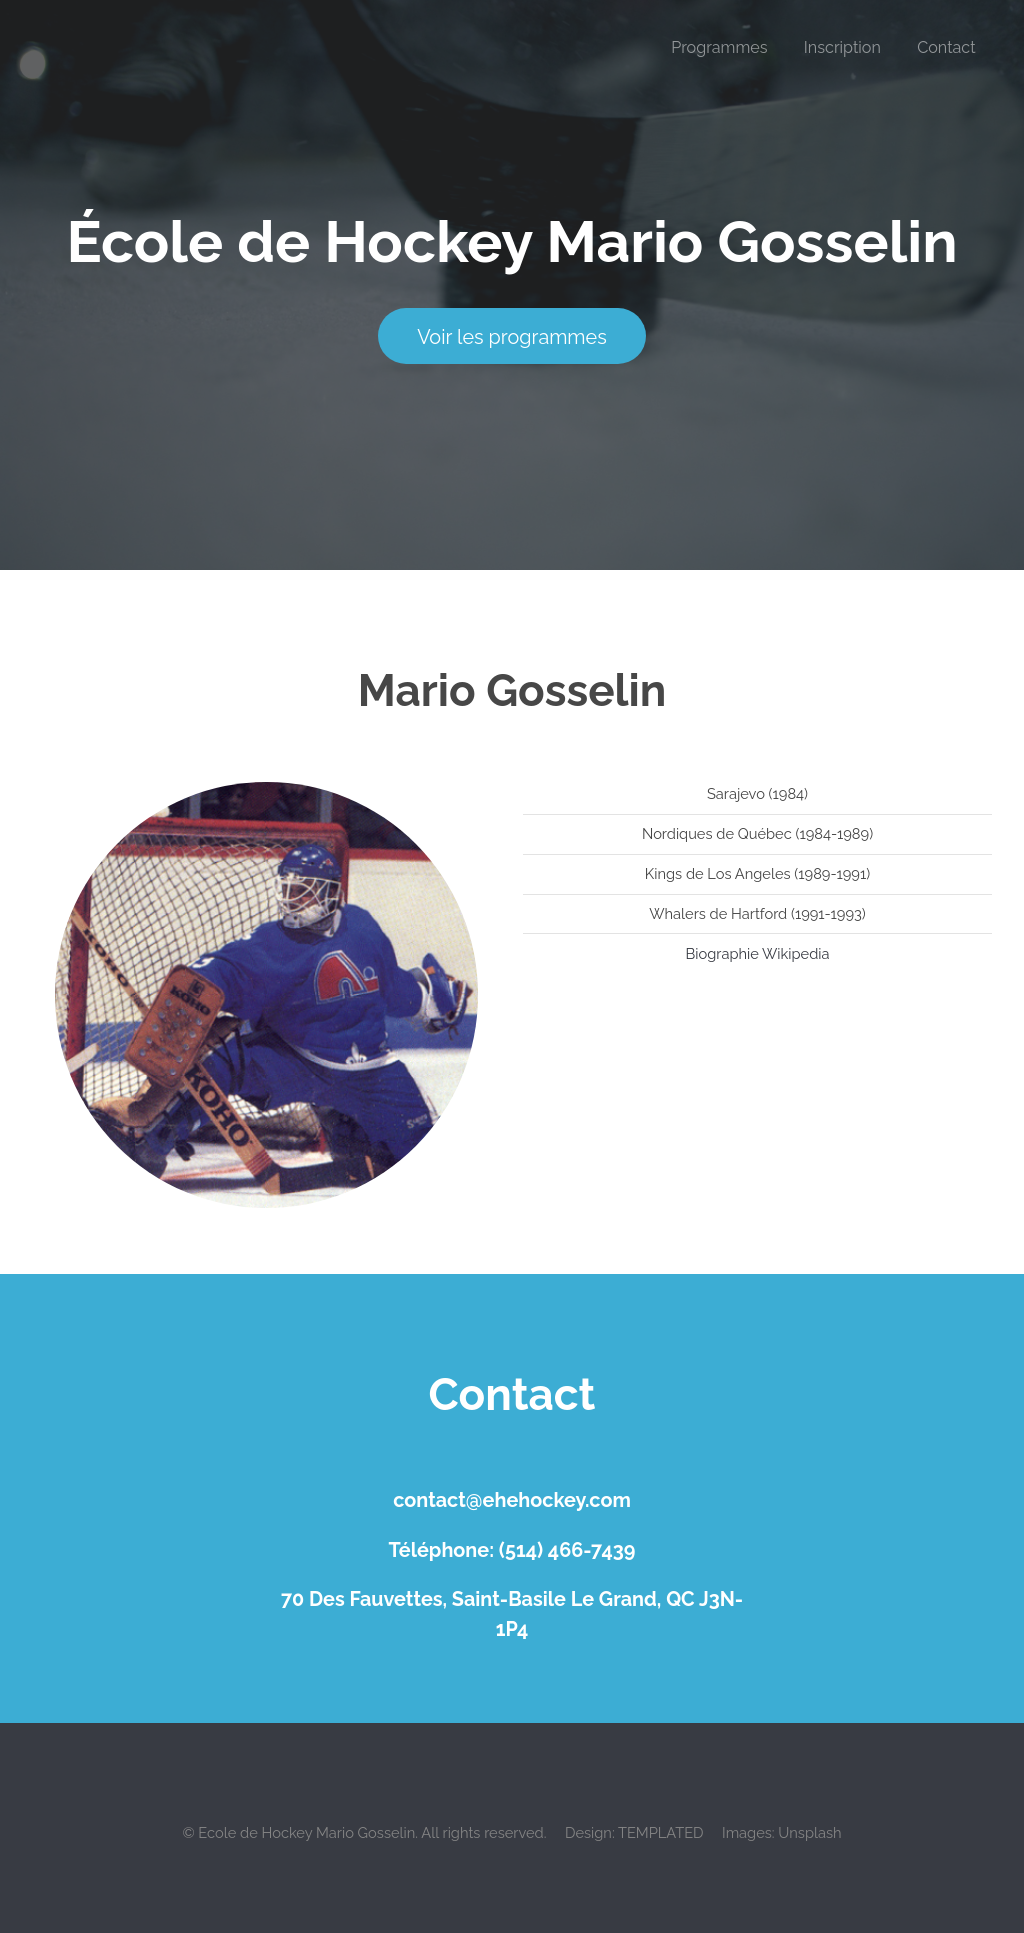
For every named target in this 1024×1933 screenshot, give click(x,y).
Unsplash (809, 1832)
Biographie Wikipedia (758, 953)
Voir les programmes (512, 337)
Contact (946, 47)
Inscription (842, 47)
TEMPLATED (661, 1832)
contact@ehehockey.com (512, 1500)
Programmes (719, 47)
